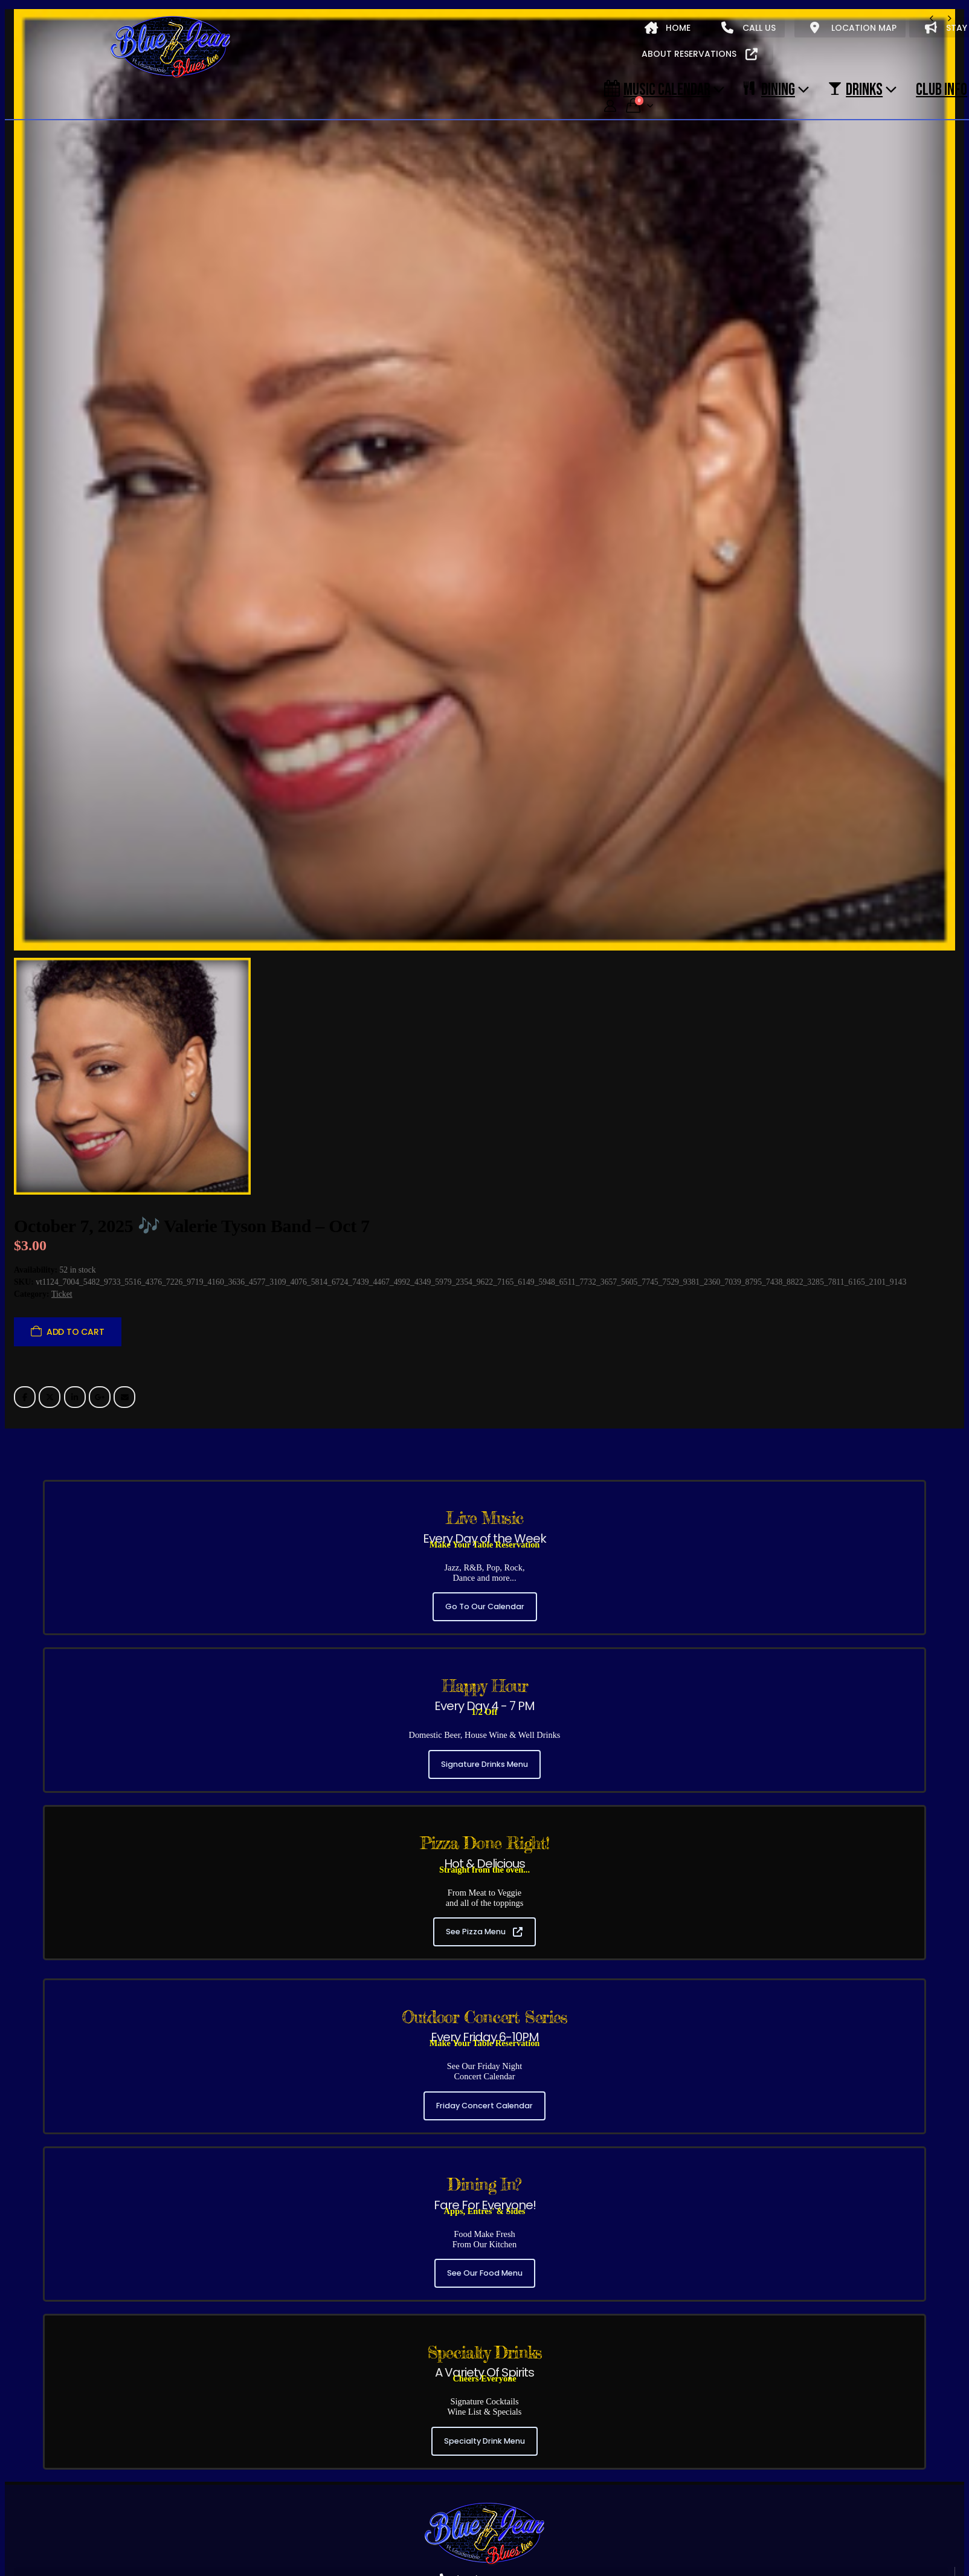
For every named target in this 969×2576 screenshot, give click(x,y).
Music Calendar (657, 88)
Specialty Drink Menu (484, 2441)
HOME (668, 28)
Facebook (25, 1397)
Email (124, 1397)
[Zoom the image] (484, 2506)
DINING (769, 88)
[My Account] (610, 106)
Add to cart (76, 1332)
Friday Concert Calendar (484, 2105)
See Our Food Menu (485, 2273)
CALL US (748, 28)
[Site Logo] (170, 47)
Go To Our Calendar (484, 1606)
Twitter (49, 1397)
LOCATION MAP (853, 28)
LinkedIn (75, 1397)
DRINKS (855, 88)
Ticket (61, 1294)
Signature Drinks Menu (484, 1764)
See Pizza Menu (484, 1931)
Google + (100, 1397)
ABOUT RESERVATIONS (700, 54)
